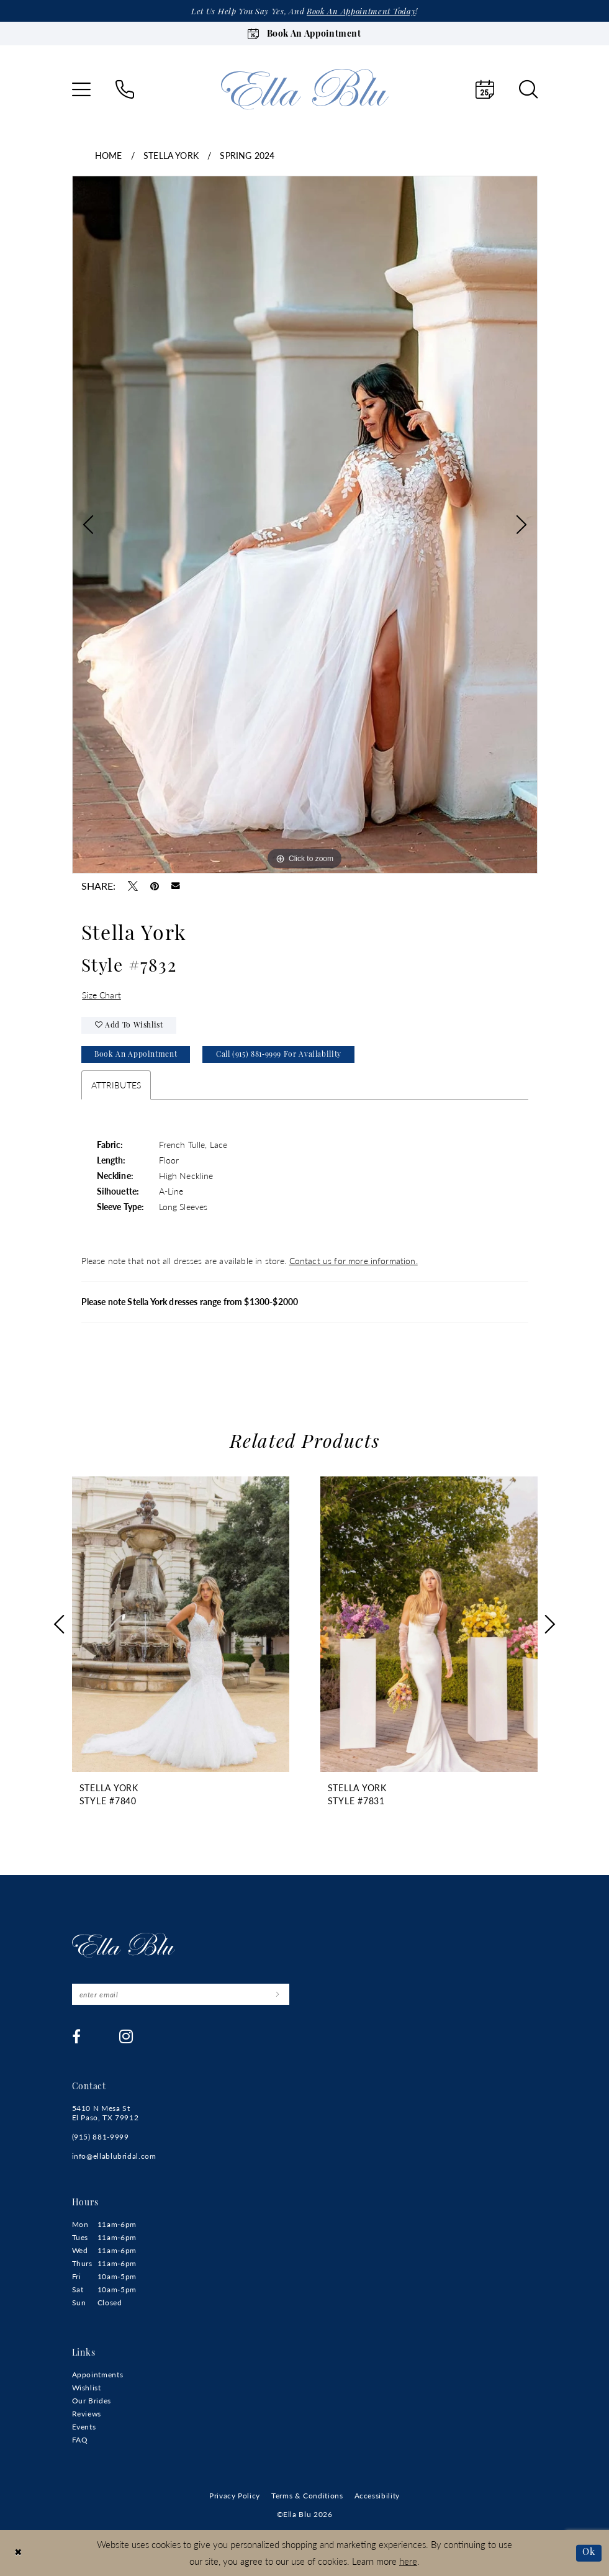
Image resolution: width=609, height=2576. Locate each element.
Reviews (86, 2413)
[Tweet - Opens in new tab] (133, 886)
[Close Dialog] (18, 2553)
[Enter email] (180, 1994)
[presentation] (180, 1624)
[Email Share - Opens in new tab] (175, 886)
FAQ (80, 2439)
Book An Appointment (135, 1055)
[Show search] (528, 89)
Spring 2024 (247, 155)
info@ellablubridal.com (114, 2156)
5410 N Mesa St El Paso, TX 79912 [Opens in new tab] (105, 2113)
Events (84, 2426)
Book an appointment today (361, 12)
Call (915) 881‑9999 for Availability (278, 1055)
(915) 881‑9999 (100, 2136)
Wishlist (86, 2387)
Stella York (171, 155)
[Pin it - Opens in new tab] (154, 886)
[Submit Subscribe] (277, 1994)
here (408, 2560)
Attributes (116, 1084)
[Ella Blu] (305, 89)
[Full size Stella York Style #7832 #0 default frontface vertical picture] (305, 524)
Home (108, 155)
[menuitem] (81, 89)
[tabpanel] (305, 524)
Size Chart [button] (101, 994)
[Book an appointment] (305, 33)
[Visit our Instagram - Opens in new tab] (126, 2036)
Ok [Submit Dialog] (588, 2552)
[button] (81, 89)
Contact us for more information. (353, 1260)
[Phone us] (125, 89)
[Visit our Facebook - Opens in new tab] (76, 2036)
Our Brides (91, 2400)
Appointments (98, 2374)
